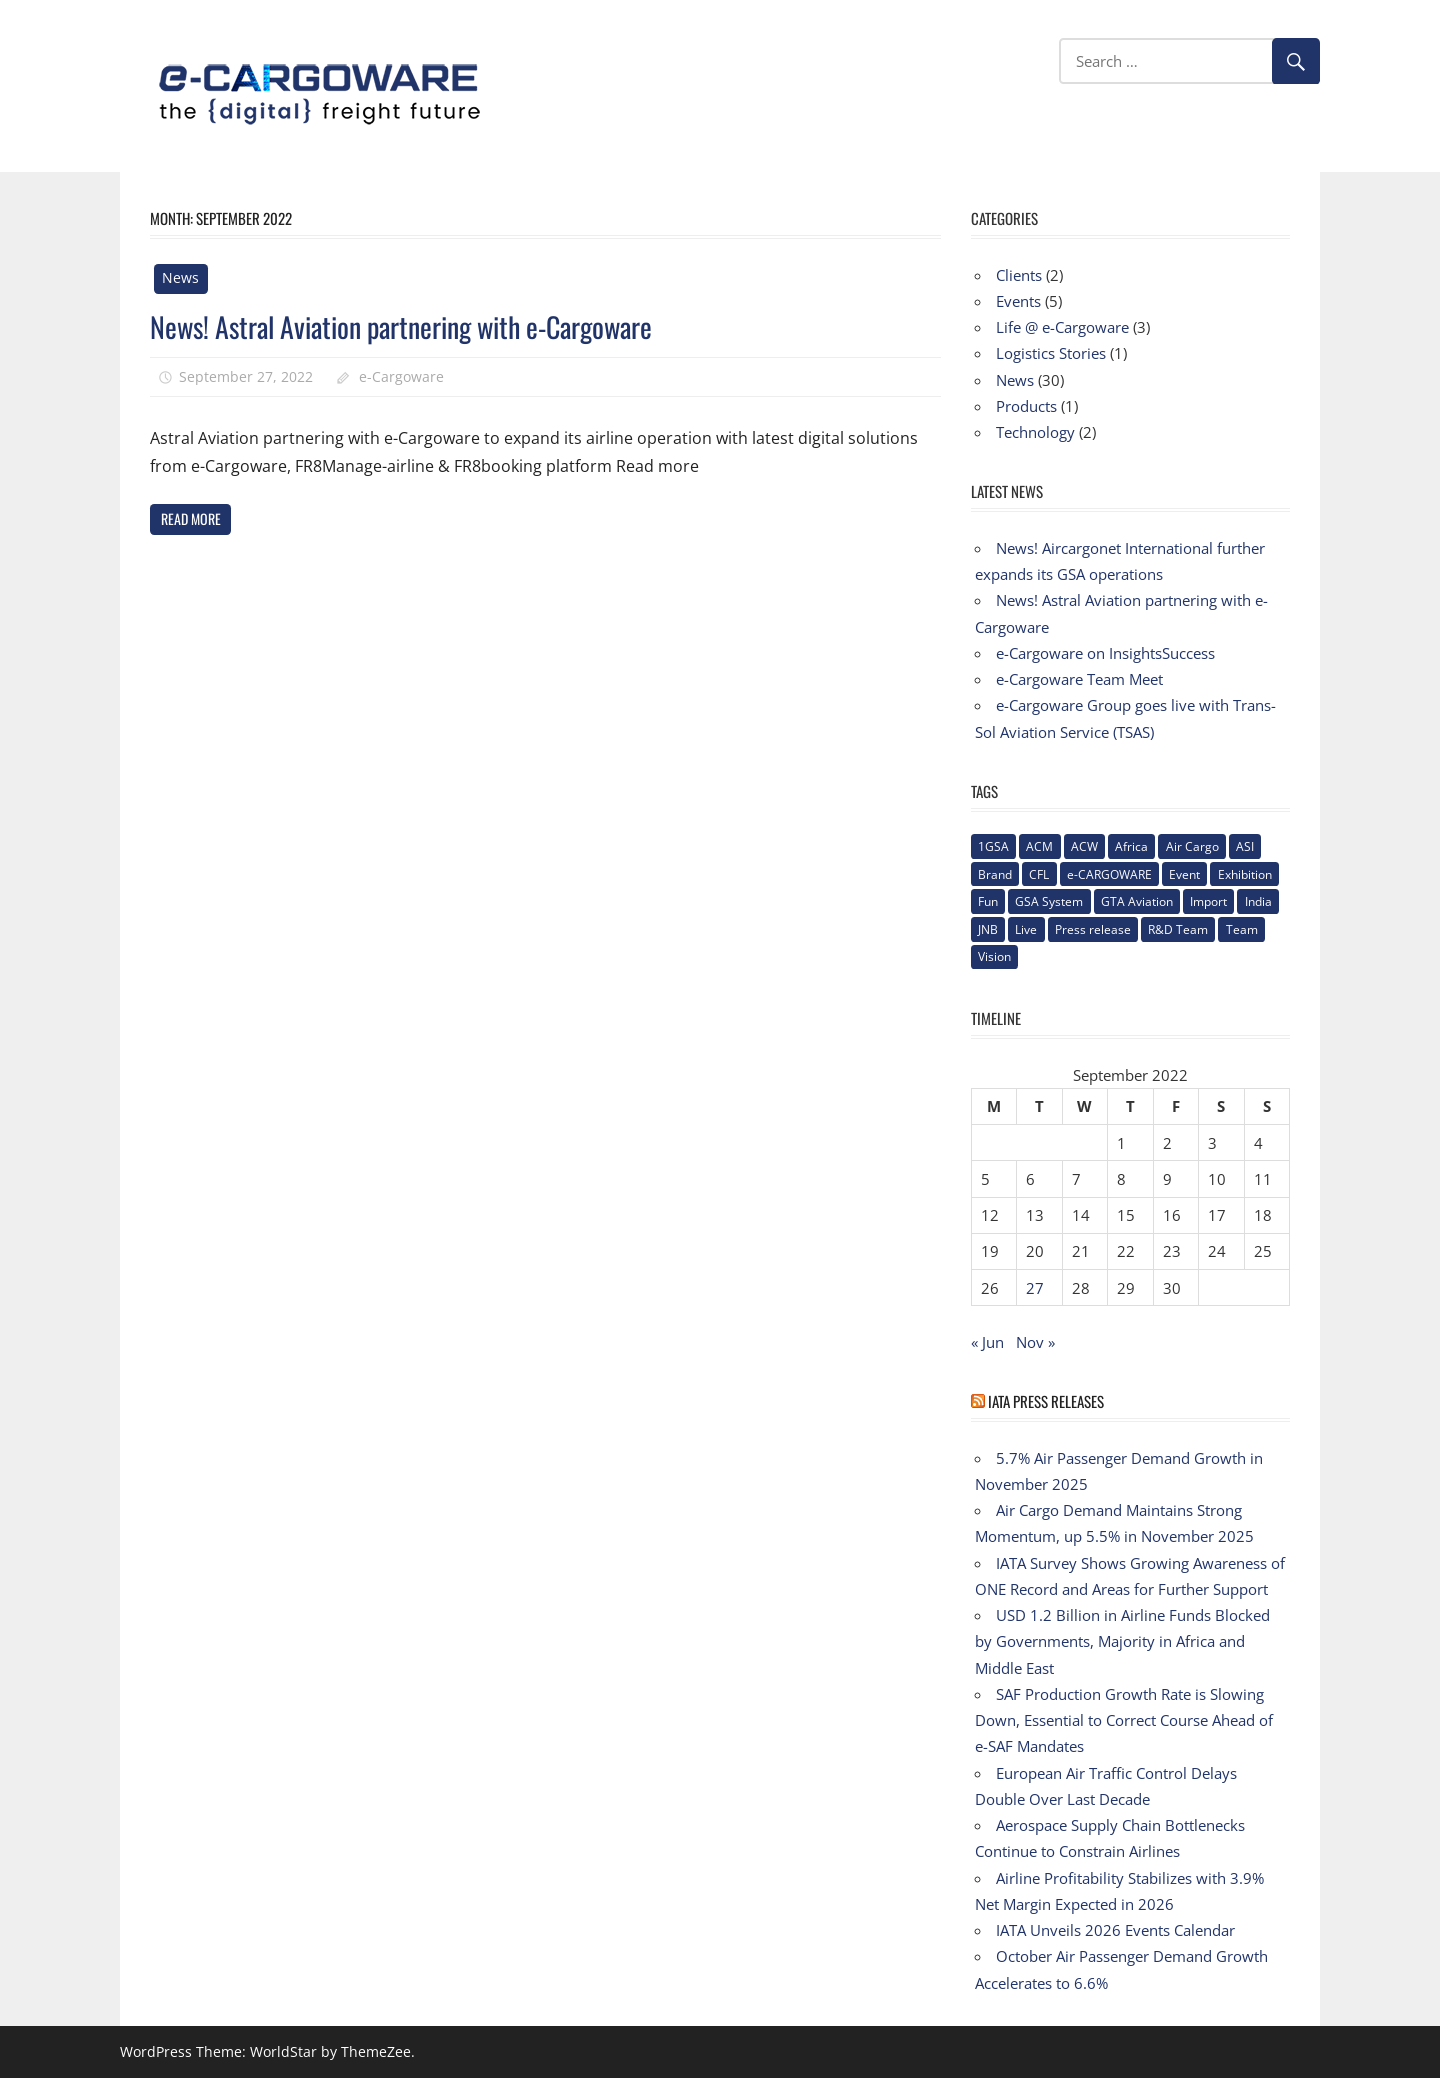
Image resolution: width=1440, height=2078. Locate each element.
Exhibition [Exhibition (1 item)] (1245, 874)
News (180, 277)
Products (1026, 406)
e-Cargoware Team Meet (1079, 679)
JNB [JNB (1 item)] (988, 929)
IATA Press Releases (1046, 1401)
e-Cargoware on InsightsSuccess (1105, 653)
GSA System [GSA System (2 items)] (1049, 901)
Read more (191, 518)
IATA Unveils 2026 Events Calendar (1115, 1930)
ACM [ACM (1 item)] (1039, 846)
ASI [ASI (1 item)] (1245, 846)
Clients (1019, 275)
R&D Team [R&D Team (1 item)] (1178, 929)
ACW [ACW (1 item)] (1084, 846)
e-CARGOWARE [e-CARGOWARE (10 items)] (1109, 874)
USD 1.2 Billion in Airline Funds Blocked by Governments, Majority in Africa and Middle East (1122, 1641)
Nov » (1035, 1342)
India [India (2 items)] (1258, 901)
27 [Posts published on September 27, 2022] (1035, 1288)
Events (1018, 301)
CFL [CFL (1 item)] (1039, 874)
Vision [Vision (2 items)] (994, 956)
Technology (1035, 432)
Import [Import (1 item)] (1208, 901)
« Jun (987, 1342)
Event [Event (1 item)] (1184, 874)
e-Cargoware (401, 376)
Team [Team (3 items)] (1242, 929)
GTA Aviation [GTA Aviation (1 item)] (1137, 901)
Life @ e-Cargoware (1062, 327)
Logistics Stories (1051, 353)
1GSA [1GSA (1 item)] (993, 846)
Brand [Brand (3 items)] (995, 874)
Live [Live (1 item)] (1026, 929)
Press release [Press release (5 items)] (1093, 929)
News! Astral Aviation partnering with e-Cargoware (401, 326)
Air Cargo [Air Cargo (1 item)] (1192, 846)
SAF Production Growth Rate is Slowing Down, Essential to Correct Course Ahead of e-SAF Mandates (1124, 1720)
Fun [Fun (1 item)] (988, 901)
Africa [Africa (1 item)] (1131, 846)
